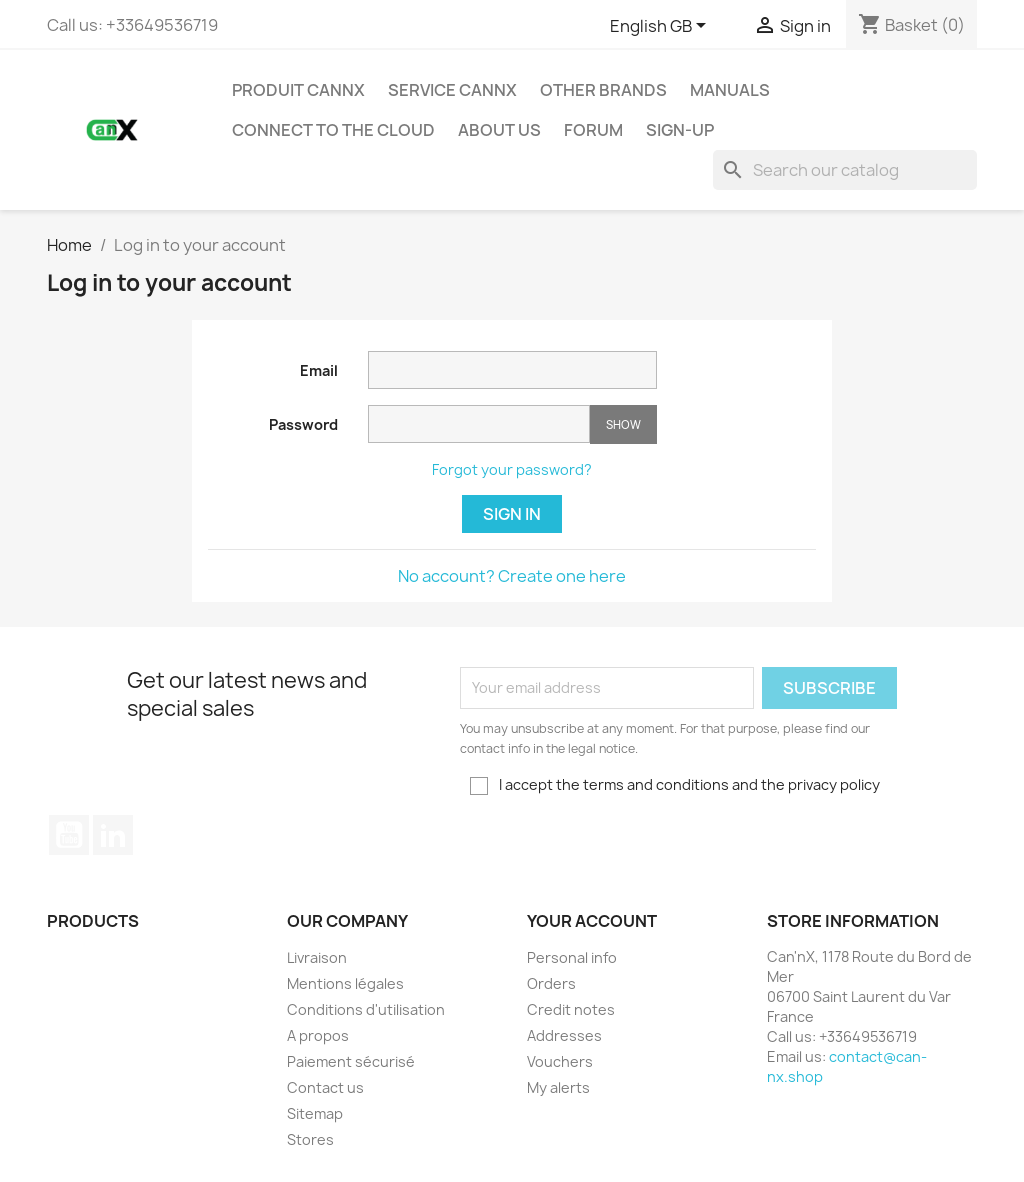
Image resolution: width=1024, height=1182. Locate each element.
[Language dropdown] (661, 27)
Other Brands (603, 90)
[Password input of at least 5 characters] (479, 424)
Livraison (317, 957)
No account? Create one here (512, 576)
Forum (593, 130)
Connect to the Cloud (333, 130)
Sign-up (680, 130)
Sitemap (315, 1113)
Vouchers (560, 1061)
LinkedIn (113, 835)
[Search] (845, 170)
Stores (310, 1139)
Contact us (325, 1087)
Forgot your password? (512, 469)
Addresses (564, 1035)
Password (303, 424)
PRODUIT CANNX (298, 90)
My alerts (558, 1087)
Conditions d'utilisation (366, 1009)
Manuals (730, 90)
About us (499, 130)
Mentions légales (345, 983)
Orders (551, 983)
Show (623, 424)
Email (319, 370)
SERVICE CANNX (452, 90)
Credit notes (571, 1009)
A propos (318, 1035)
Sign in (512, 514)
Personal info (572, 957)
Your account (592, 921)
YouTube (69, 835)
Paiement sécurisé (351, 1061)
